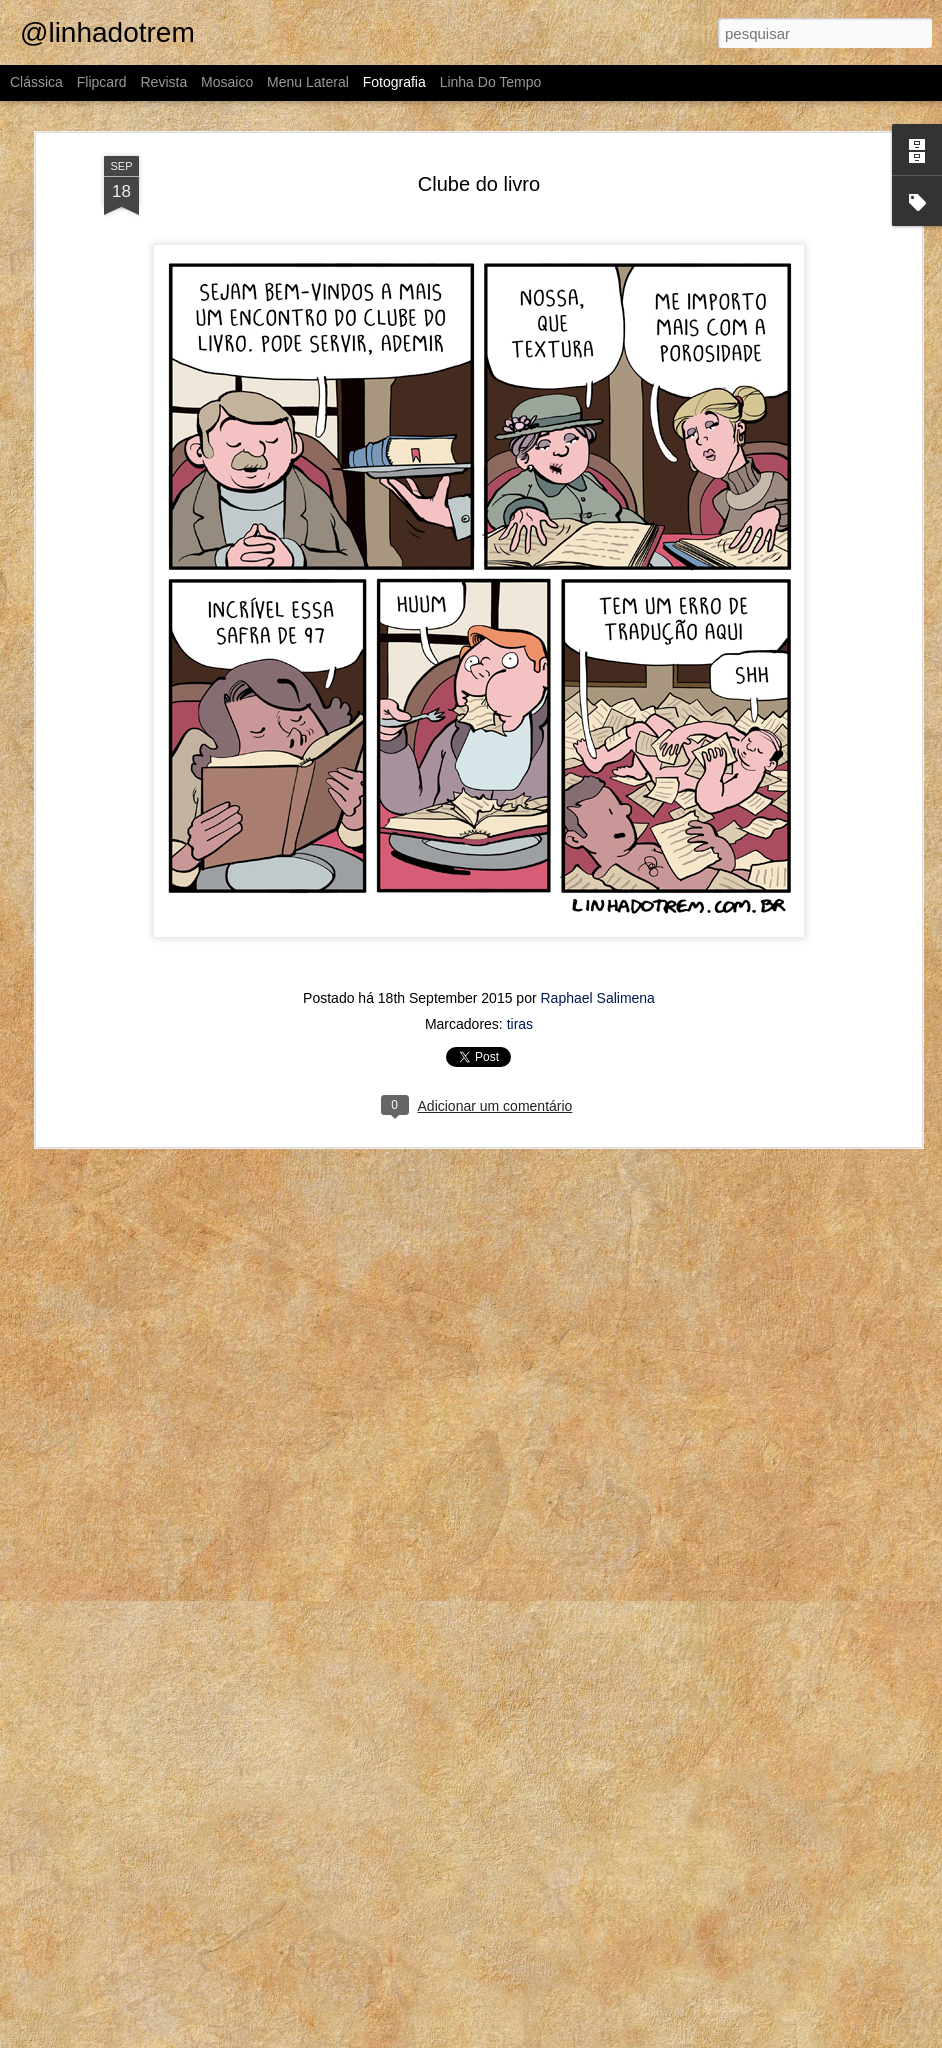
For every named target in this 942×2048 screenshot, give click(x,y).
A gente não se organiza (617, 1704)
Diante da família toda (378, 1714)
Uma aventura (617, 1976)
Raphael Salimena (598, 822)
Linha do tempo (491, 82)
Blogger (631, 2037)
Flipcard (102, 82)
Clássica (36, 82)
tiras (520, 848)
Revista (163, 82)
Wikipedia (369, 1987)
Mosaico (227, 82)
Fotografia (394, 82)
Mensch (135, 1987)
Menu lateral (308, 82)
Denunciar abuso (697, 2037)
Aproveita (128, 1706)
